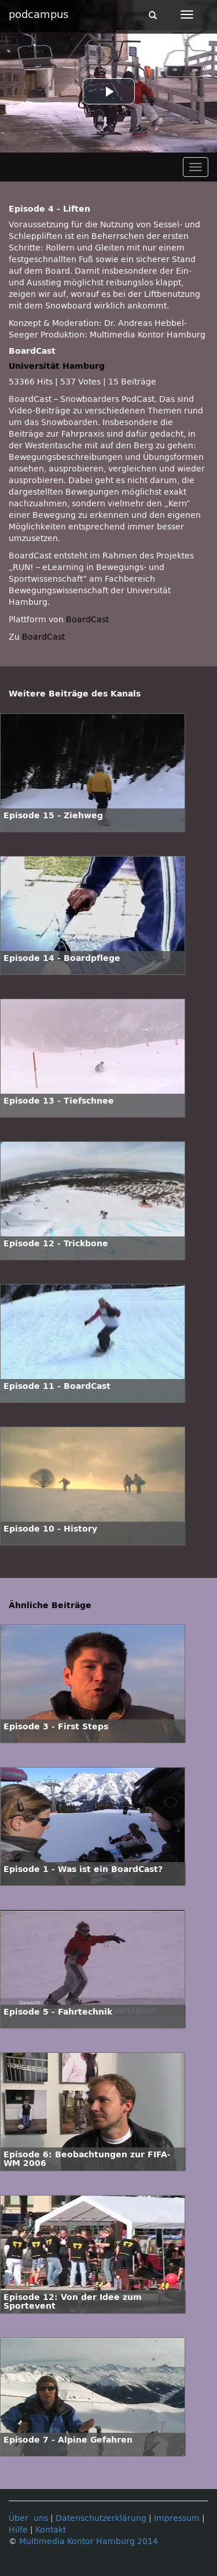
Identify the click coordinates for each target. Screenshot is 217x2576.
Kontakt (50, 2530)
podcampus (38, 14)
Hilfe (18, 2530)
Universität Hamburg (57, 366)
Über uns (28, 2518)
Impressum (177, 2518)
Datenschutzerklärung (101, 2518)
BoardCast (43, 637)
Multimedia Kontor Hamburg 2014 (88, 2541)
